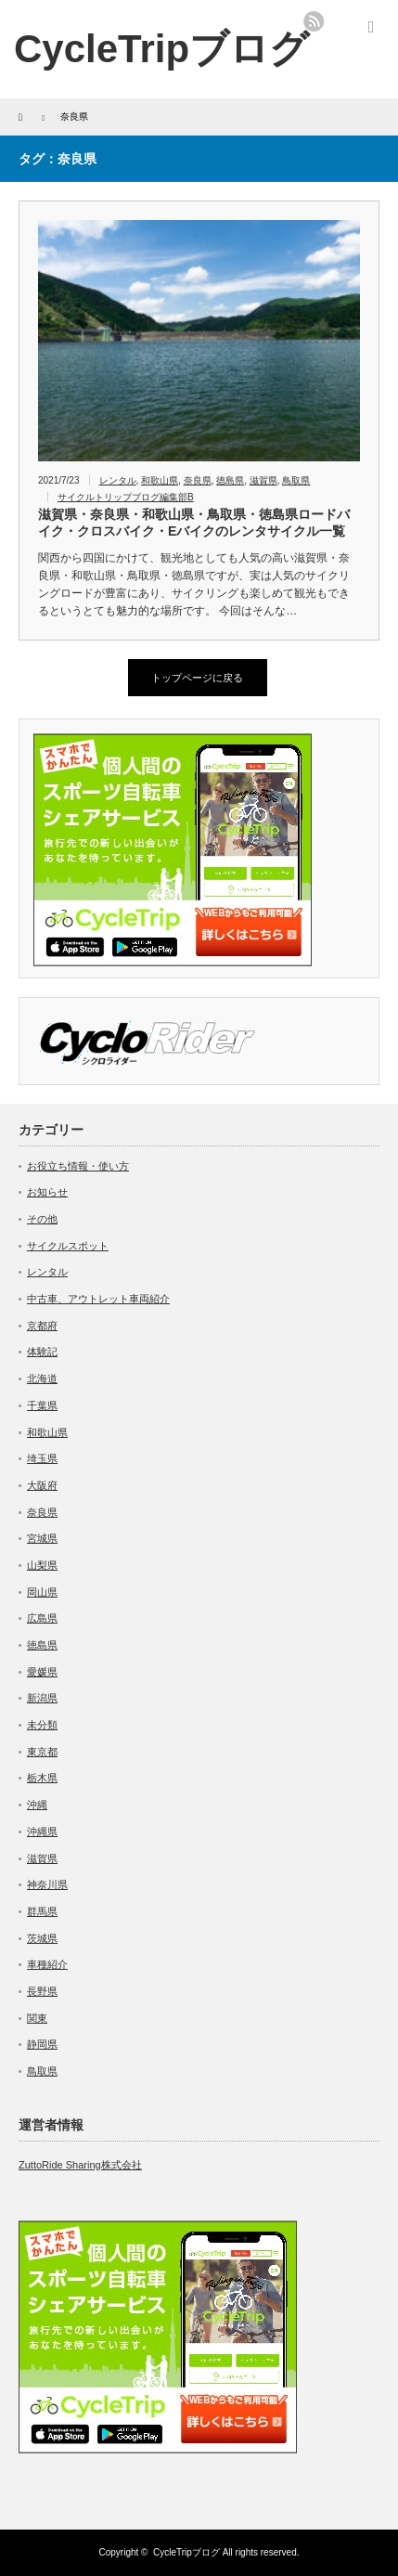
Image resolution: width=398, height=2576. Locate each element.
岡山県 (42, 1592)
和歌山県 (159, 480)
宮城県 (42, 1538)
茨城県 (42, 1938)
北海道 (42, 1378)
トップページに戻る (197, 677)
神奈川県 (47, 1884)
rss (313, 21)
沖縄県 (42, 1831)
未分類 (42, 1724)
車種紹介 (47, 1964)
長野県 (42, 1991)
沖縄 (37, 1804)
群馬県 (42, 1911)
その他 (42, 1218)
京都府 (42, 1325)
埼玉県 (42, 1458)
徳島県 (230, 480)
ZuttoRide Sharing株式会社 (80, 2164)
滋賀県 (263, 480)
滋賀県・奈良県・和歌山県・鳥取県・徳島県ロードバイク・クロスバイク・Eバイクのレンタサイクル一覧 (194, 522)
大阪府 (42, 1485)
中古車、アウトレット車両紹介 (98, 1298)
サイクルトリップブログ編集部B (126, 497)
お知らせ (47, 1191)
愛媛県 (42, 1671)
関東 (37, 2018)
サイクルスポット (68, 1245)
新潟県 (42, 1697)
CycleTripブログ (161, 49)
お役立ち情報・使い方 (78, 1165)
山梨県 (42, 1565)
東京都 (42, 1751)
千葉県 (42, 1405)
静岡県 (42, 2044)
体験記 (42, 1351)
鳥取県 (296, 480)
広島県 (42, 1618)
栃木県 (42, 1777)
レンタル (117, 480)
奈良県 (198, 480)
